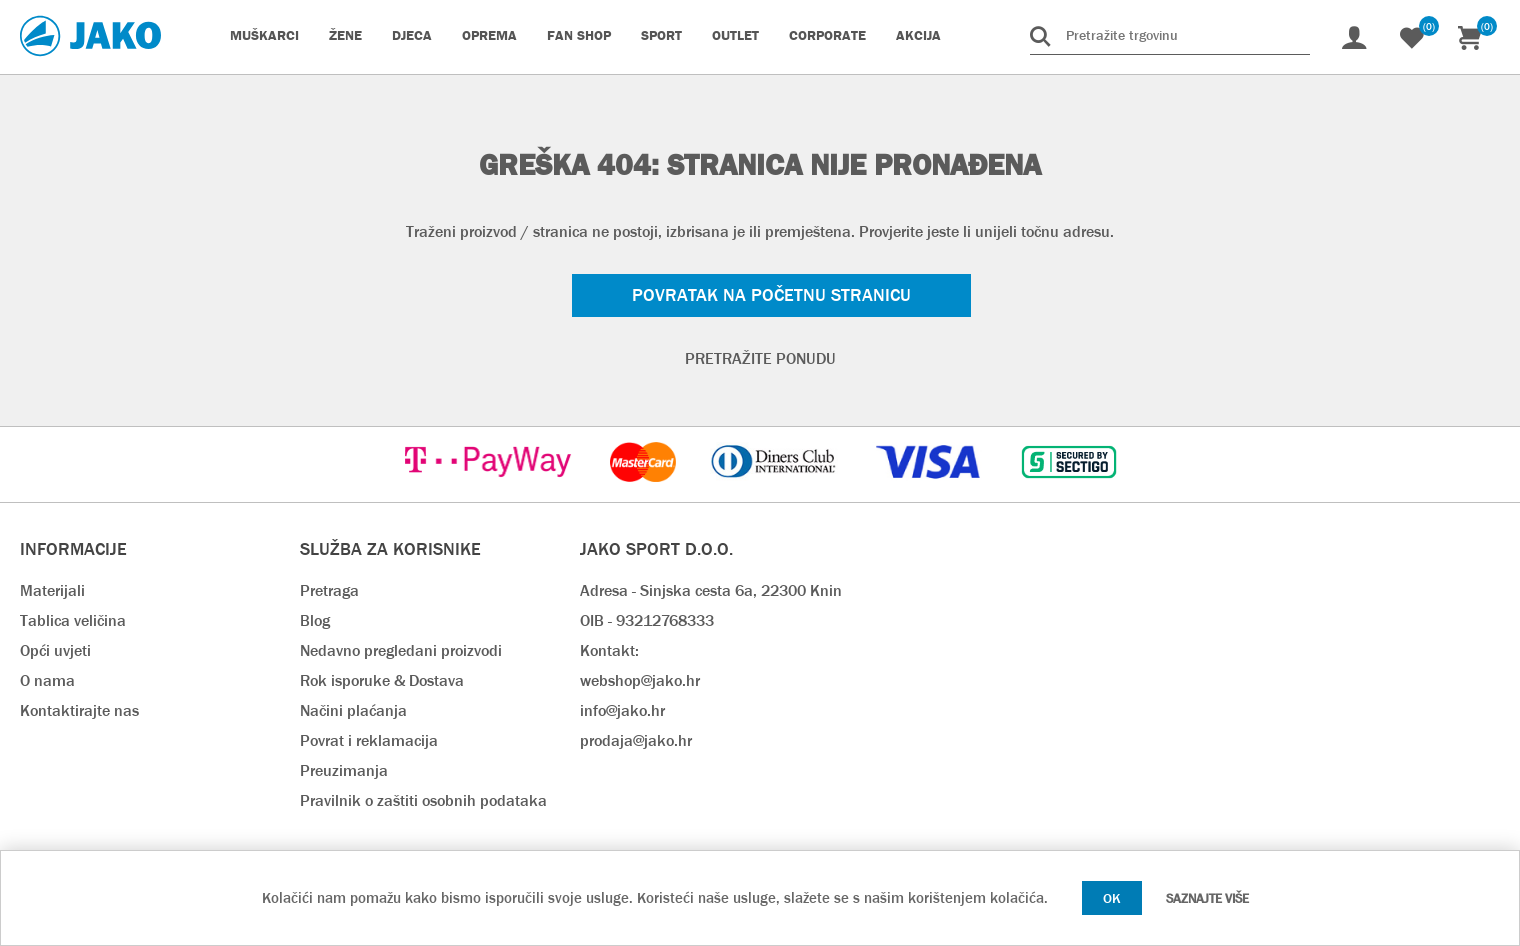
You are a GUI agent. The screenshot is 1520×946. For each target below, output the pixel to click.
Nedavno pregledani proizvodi (401, 650)
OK (1112, 898)
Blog (315, 620)
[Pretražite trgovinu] (1170, 35)
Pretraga (329, 590)
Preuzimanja (344, 770)
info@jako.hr (622, 710)
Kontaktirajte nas (79, 710)
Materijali (52, 590)
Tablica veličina (73, 620)
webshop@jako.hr (640, 680)
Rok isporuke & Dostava (382, 680)
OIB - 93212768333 (647, 620)
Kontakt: (609, 650)
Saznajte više (1207, 898)
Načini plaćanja (353, 710)
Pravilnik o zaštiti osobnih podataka (423, 800)
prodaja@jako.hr (636, 740)
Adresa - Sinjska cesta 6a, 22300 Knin (711, 590)
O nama (47, 680)
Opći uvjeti (55, 650)
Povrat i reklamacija (369, 740)
